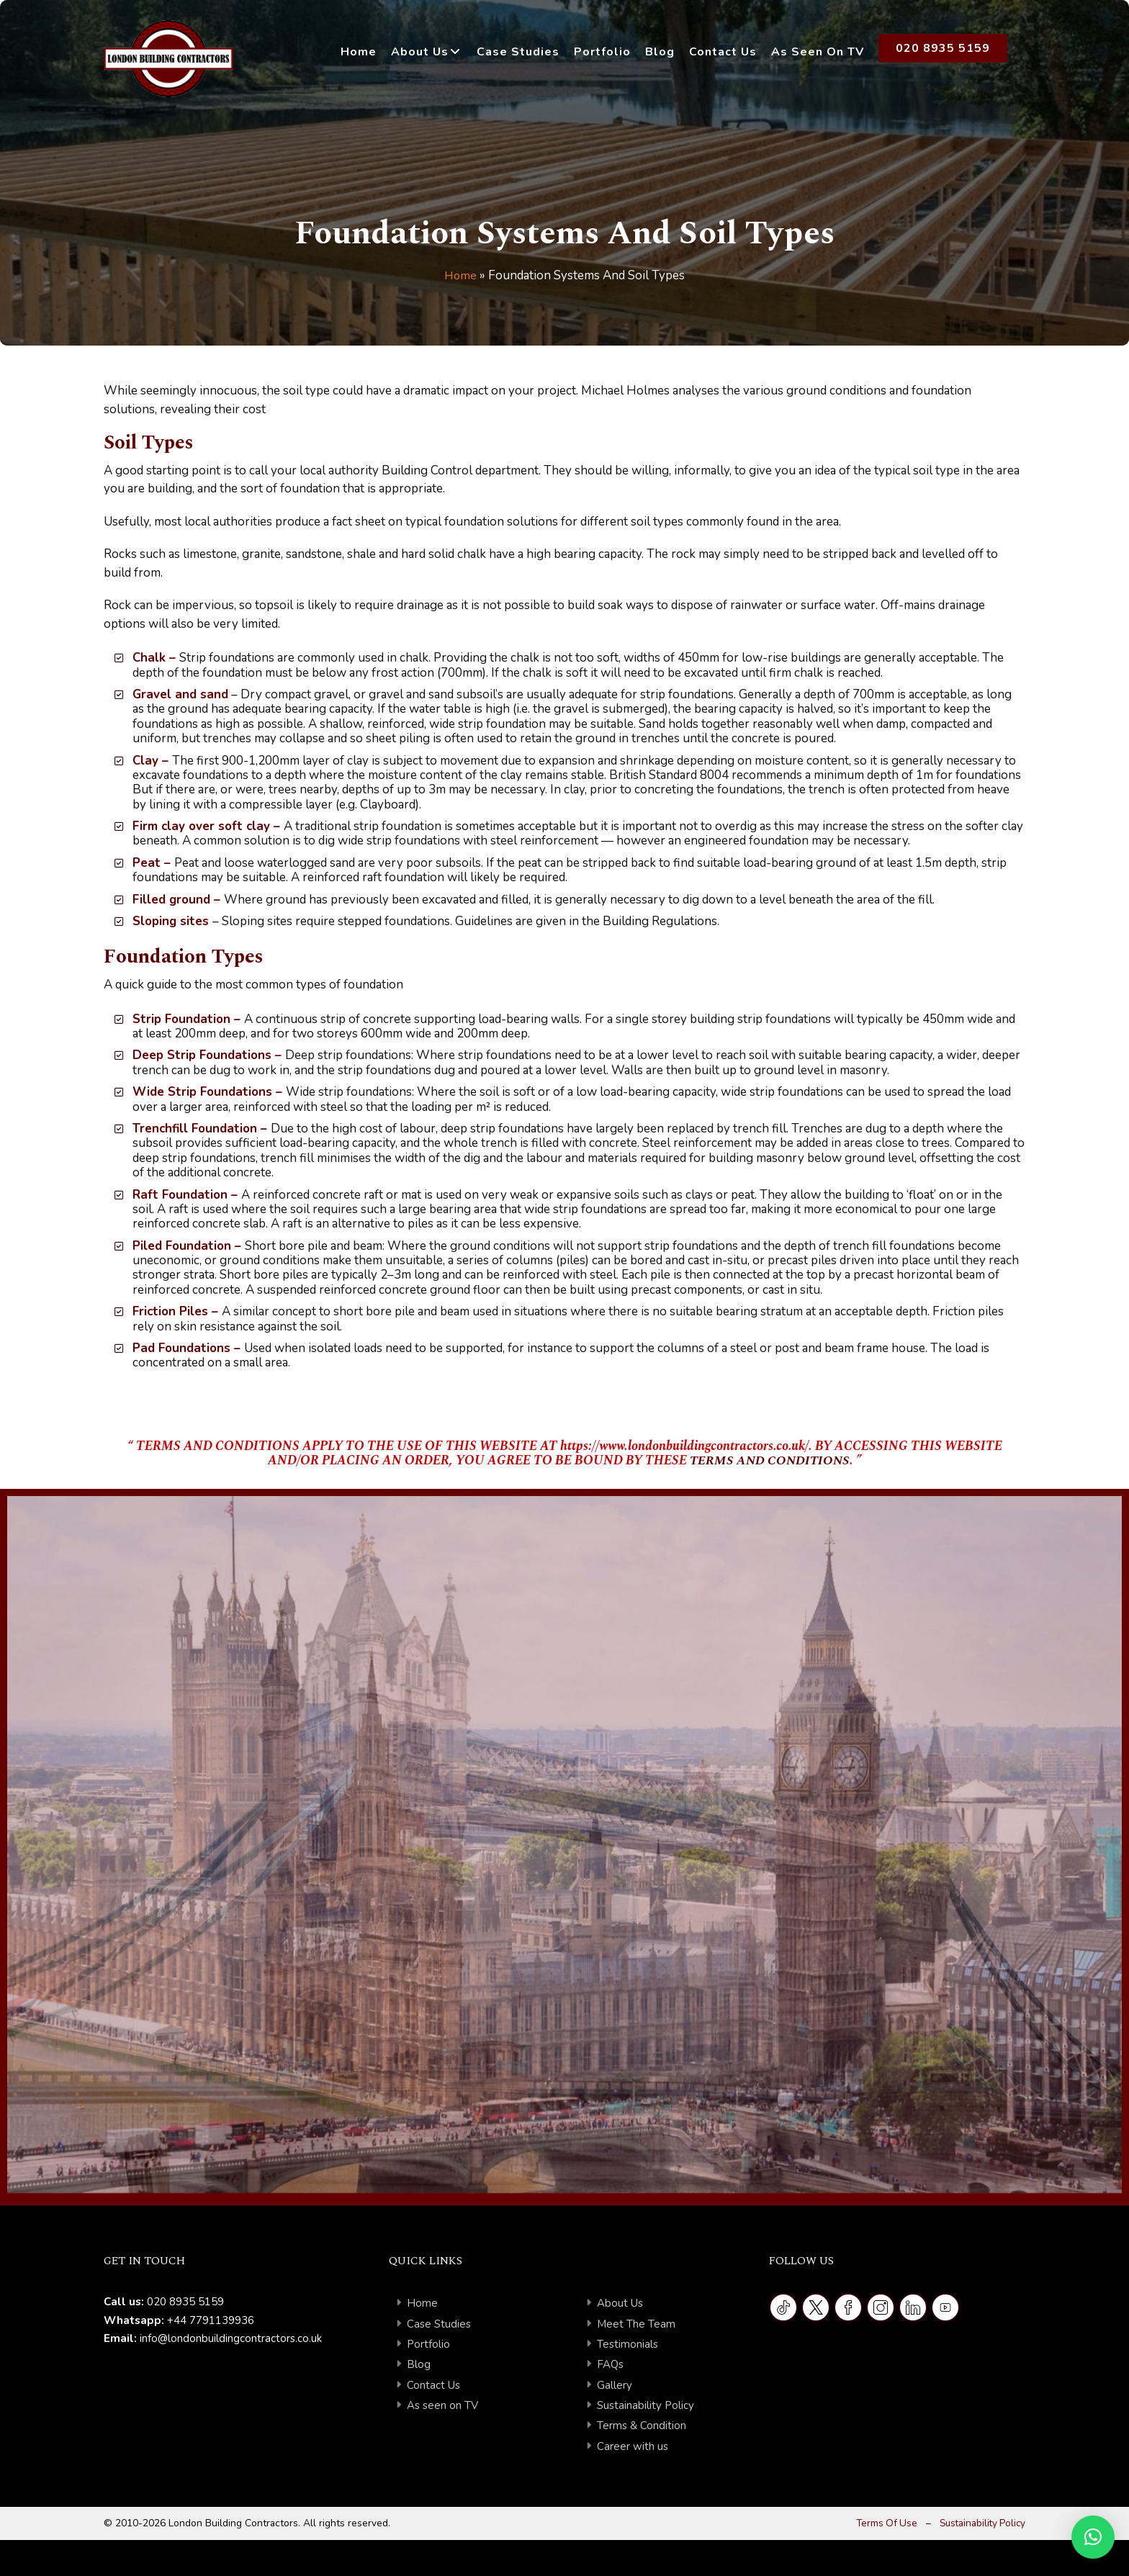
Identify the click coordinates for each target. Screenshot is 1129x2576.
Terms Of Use (881, 2523)
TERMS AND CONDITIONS (769, 1460)
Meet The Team (636, 2324)
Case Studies (518, 52)
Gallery (614, 2385)
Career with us (632, 2446)
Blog (660, 52)
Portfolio (602, 52)
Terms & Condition (641, 2425)
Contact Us (723, 52)
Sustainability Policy (646, 2405)
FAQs (610, 2364)
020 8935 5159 (943, 48)
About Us (420, 52)
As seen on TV (443, 2405)
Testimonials (627, 2344)
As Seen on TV (817, 52)
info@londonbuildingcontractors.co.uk (231, 2338)
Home (359, 52)
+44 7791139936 (210, 2320)
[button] (1093, 2537)
